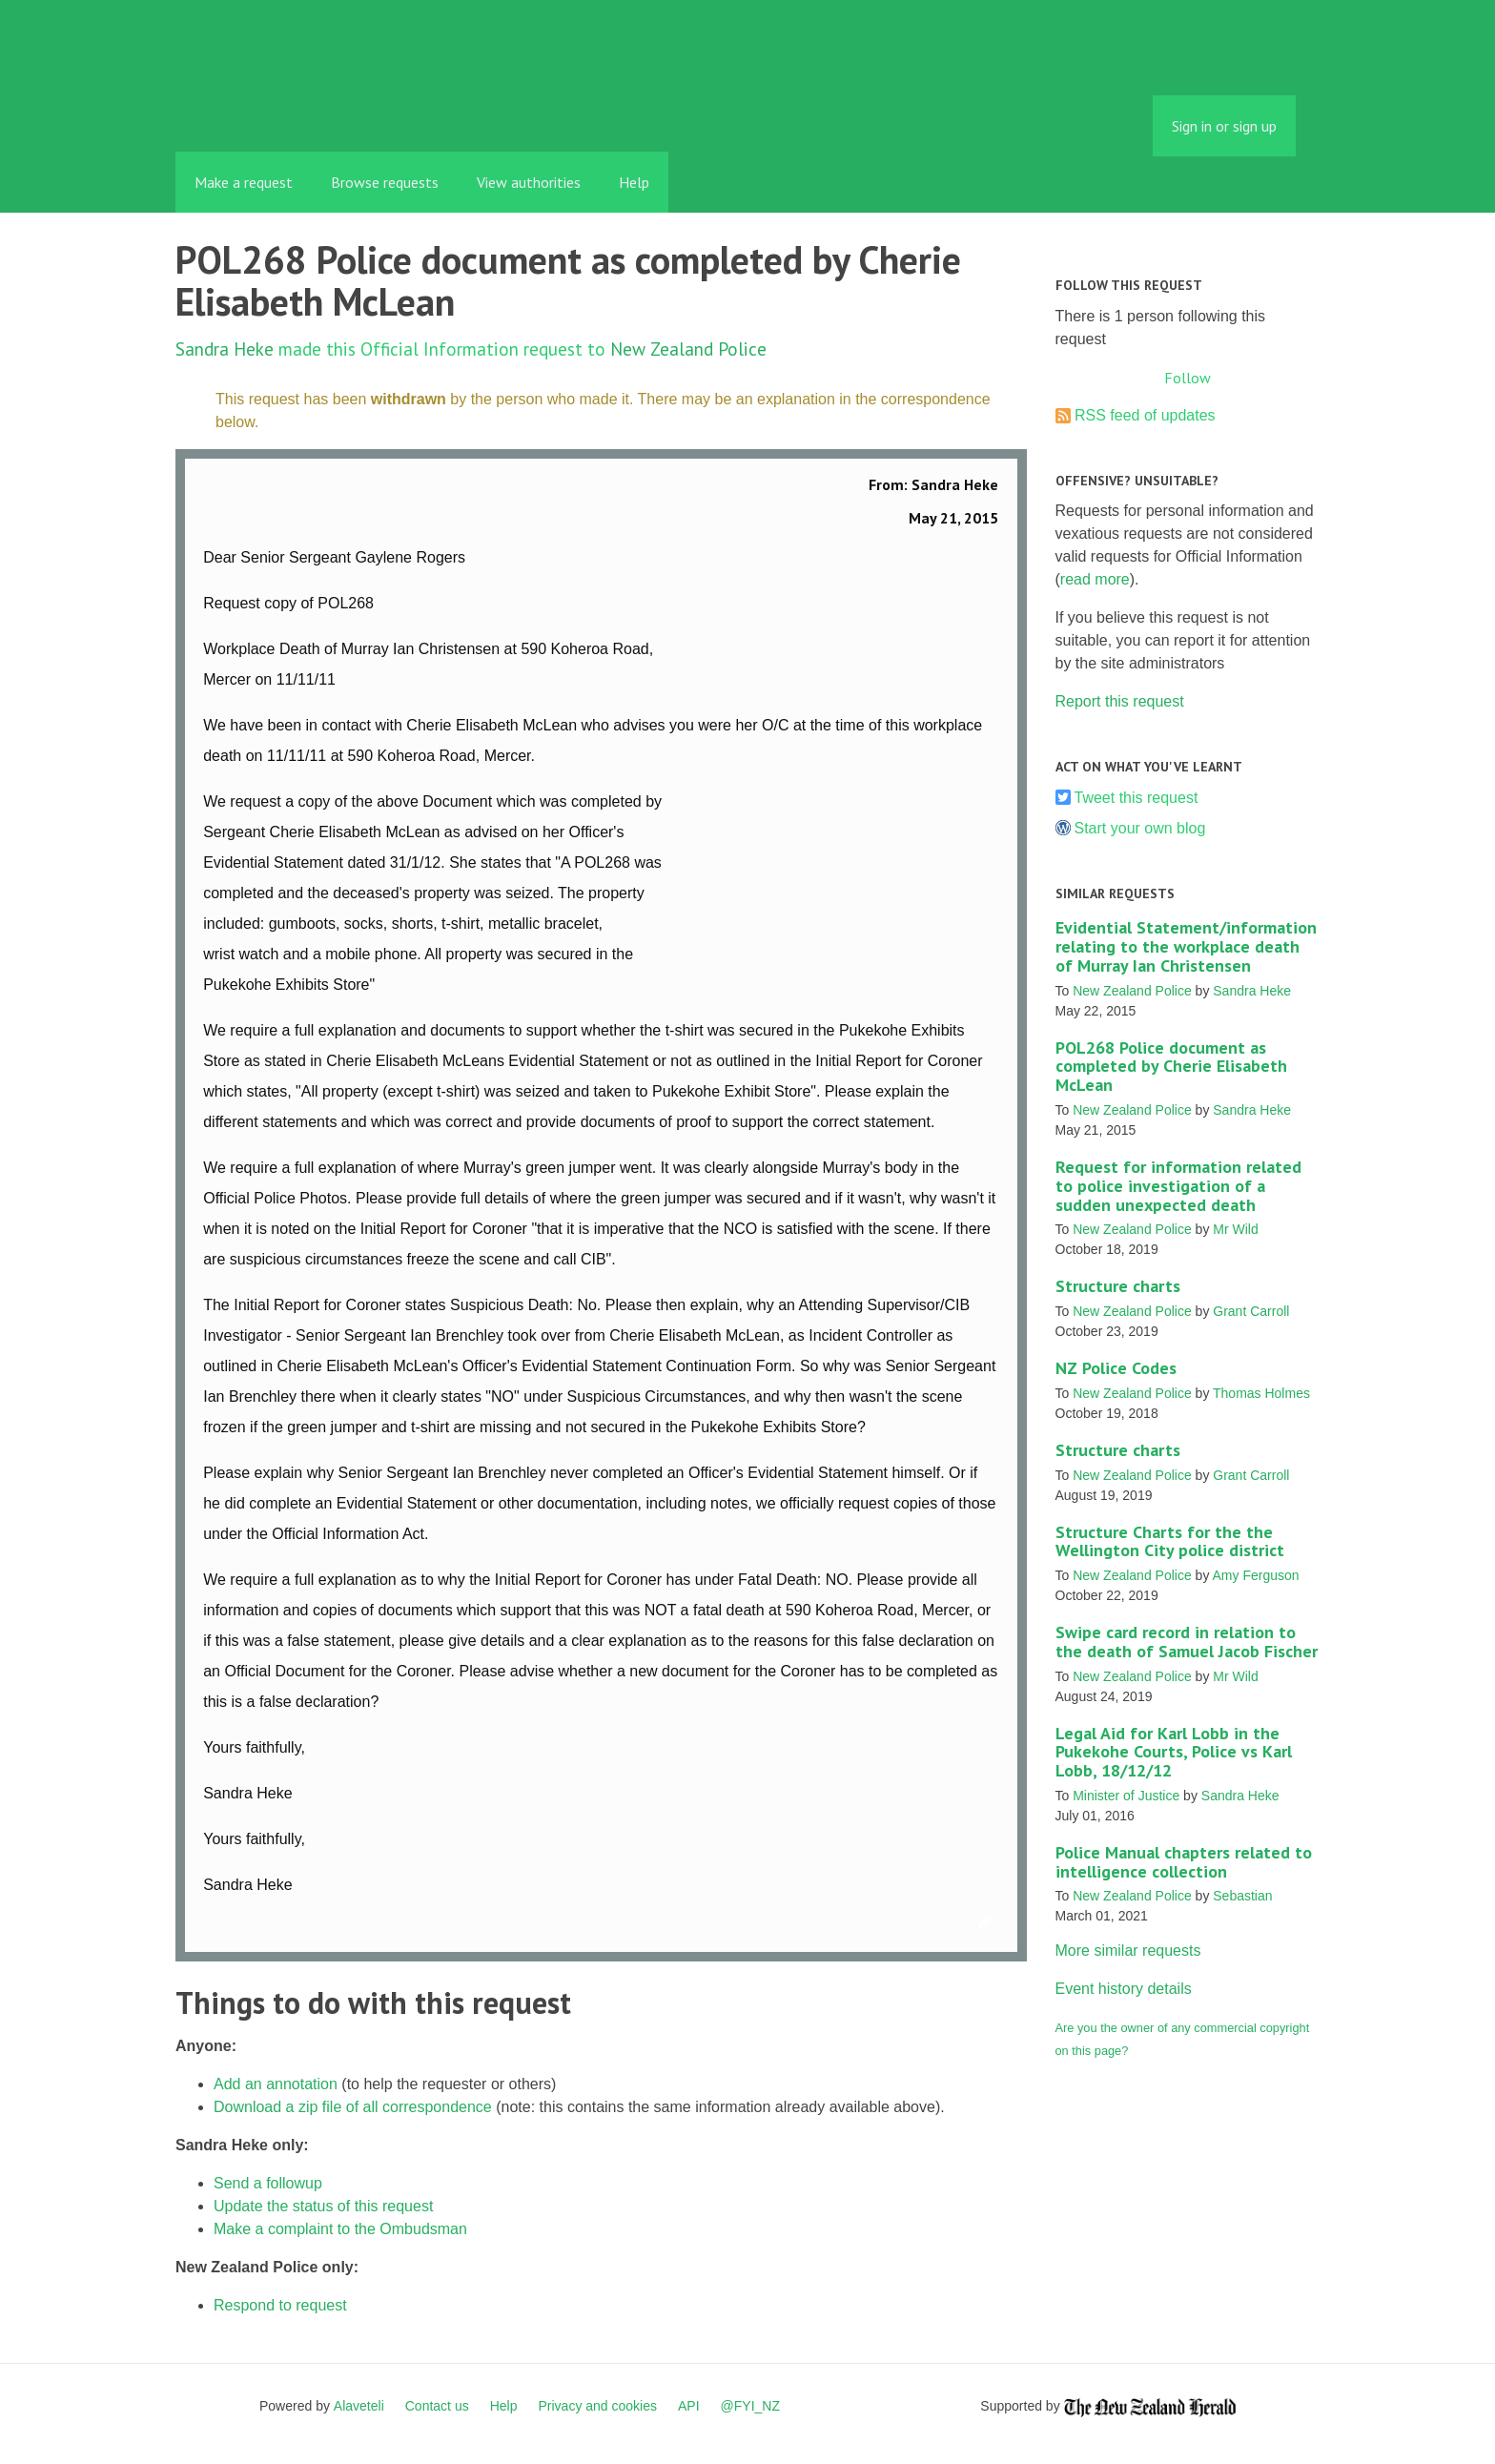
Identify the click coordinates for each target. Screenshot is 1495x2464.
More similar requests (1128, 1950)
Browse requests (385, 182)
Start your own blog (1140, 828)
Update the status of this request (323, 2206)
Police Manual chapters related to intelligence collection (1183, 1861)
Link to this (988, 1923)
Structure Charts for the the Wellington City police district (1169, 1541)
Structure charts (1117, 1286)
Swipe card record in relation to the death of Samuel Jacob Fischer (1186, 1641)
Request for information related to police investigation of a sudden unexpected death (1178, 1186)
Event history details (1123, 1989)
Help (634, 182)
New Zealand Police (688, 348)
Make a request (244, 182)
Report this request (1119, 701)
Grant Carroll (1251, 1311)
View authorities (529, 182)
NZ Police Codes (1116, 1368)
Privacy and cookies (597, 2405)
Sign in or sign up (1224, 125)
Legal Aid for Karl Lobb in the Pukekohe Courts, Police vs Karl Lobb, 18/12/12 (1173, 1752)
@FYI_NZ (750, 2405)
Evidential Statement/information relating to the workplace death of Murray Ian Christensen (1186, 946)
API (689, 2405)
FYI (285, 109)
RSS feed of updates (1145, 415)
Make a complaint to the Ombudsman (340, 2229)
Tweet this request (1136, 798)
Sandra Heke (224, 348)
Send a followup (268, 2183)
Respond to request (280, 2305)
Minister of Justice (1126, 1795)
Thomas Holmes (1261, 1393)
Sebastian (1242, 1895)
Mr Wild (1235, 1229)
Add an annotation (276, 2084)
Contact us (437, 2405)
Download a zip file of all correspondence (353, 2107)
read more (1095, 579)
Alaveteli (359, 2405)
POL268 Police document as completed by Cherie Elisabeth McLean (1171, 1067)
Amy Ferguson (1256, 1575)
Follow (1187, 377)
